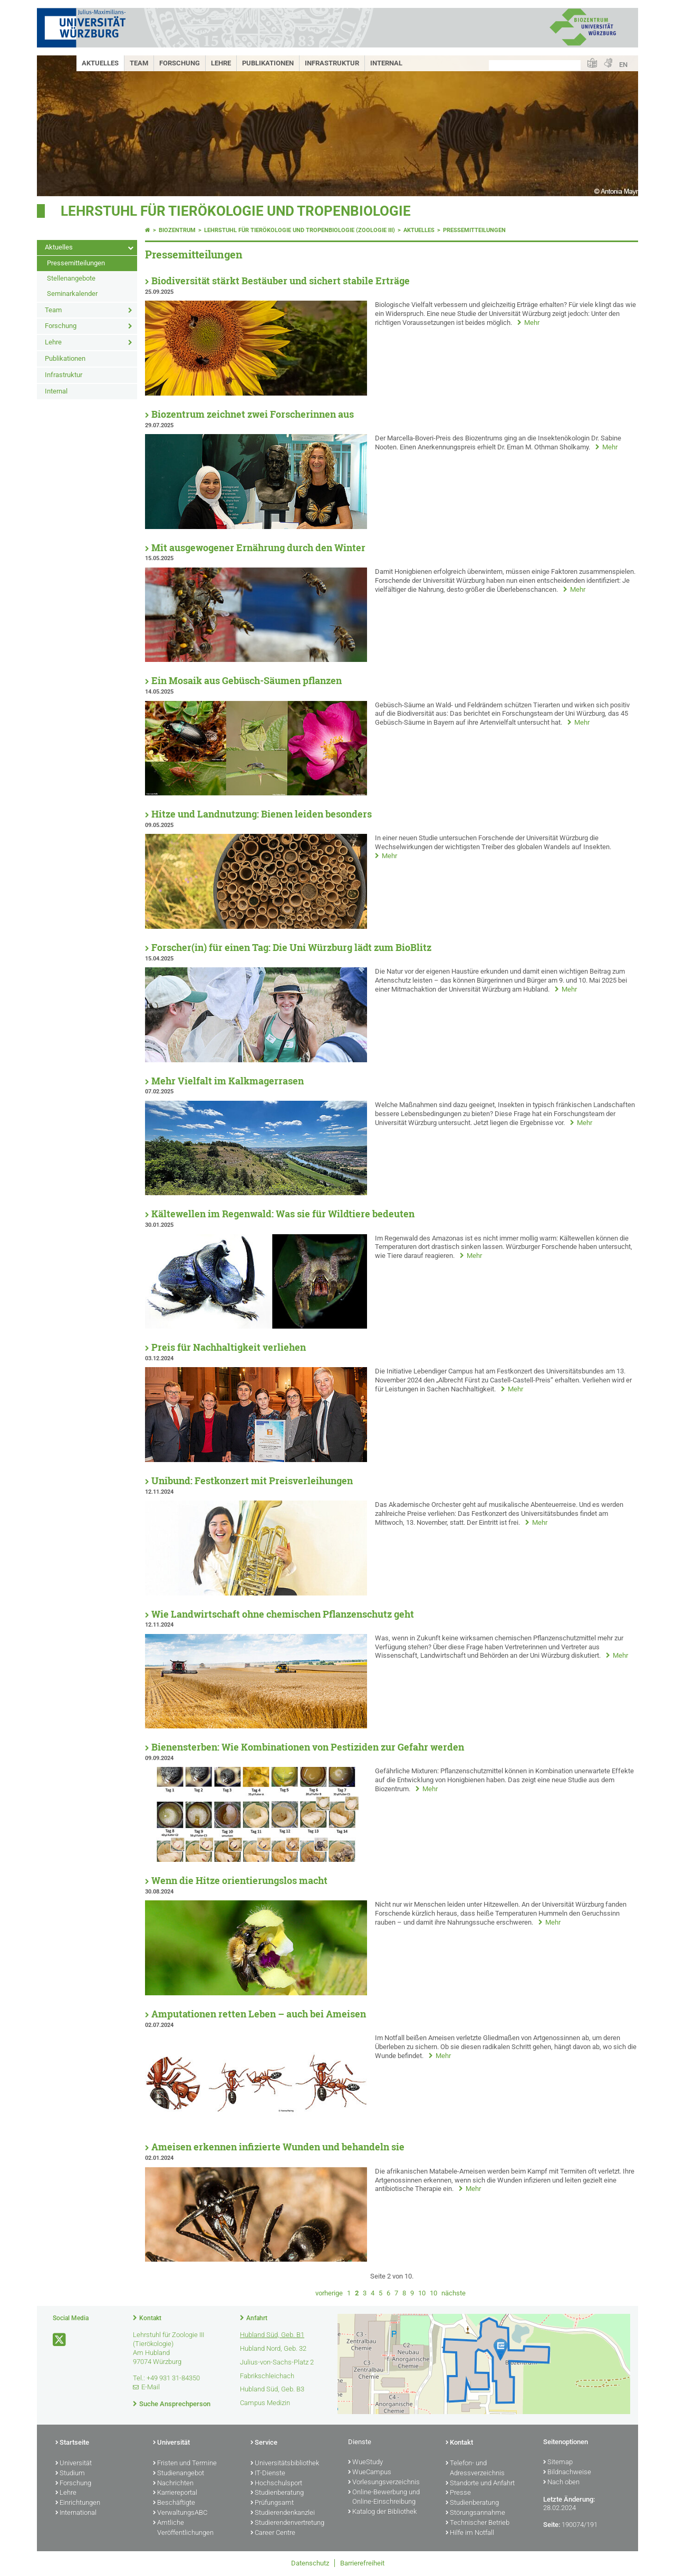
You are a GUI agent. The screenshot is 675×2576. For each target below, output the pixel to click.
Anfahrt (256, 2318)
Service (263, 2443)
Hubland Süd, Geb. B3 (272, 2389)
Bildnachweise (567, 2472)
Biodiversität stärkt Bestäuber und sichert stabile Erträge (280, 281)
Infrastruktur (332, 63)
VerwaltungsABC (180, 2513)
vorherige (329, 2293)
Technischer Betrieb (477, 2523)
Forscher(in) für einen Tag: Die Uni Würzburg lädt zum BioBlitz (291, 947)
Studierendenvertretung (287, 2523)
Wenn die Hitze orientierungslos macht (239, 1881)
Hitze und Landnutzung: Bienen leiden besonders (261, 814)
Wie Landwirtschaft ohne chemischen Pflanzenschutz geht (282, 1614)
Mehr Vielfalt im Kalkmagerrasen (227, 1081)
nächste (453, 2293)
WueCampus (369, 2472)
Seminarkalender (72, 293)
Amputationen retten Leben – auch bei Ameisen (258, 2014)
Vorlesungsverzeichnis (384, 2482)
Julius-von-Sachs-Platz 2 (277, 2362)
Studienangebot (178, 2473)
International (76, 2513)
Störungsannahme (475, 2513)
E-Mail (150, 2387)
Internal (386, 63)
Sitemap (558, 2462)
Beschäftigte (174, 2503)
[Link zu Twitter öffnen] (60, 2340)
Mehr (531, 322)
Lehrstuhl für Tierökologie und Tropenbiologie (236, 211)
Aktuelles (100, 63)
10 (422, 2293)
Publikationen (268, 63)
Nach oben (561, 2482)
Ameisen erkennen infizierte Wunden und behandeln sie (277, 2147)
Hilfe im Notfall (470, 2533)
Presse (458, 2493)
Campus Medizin (265, 2403)
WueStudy (365, 2462)
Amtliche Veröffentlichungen (183, 2528)
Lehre (221, 63)
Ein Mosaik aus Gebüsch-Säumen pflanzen (246, 681)
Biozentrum (177, 230)
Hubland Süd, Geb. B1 (272, 2335)
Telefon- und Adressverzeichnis (475, 2468)
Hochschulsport (276, 2483)
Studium (70, 2473)
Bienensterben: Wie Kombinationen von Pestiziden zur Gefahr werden (307, 1747)
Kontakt (150, 2318)
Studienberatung (277, 2493)
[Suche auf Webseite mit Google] (535, 65)
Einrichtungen (77, 2503)
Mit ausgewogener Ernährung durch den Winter (258, 548)
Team (139, 63)
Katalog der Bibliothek (382, 2512)
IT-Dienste (267, 2473)
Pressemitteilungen (76, 263)
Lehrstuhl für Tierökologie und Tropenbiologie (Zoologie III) (299, 230)
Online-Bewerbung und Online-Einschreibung (384, 2497)
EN (623, 65)
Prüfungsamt (272, 2503)
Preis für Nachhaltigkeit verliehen (228, 1347)
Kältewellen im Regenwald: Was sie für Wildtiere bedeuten (282, 1214)
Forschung (179, 63)
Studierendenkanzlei (282, 2513)
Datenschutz (310, 2563)
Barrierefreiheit (362, 2563)
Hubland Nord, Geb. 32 (273, 2348)
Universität (73, 2463)
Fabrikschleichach (267, 2376)
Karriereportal (175, 2493)
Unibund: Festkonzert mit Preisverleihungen (252, 1481)
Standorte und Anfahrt (480, 2483)
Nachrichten (173, 2483)
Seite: (551, 2525)
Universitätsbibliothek (284, 2463)
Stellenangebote (71, 278)
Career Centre (272, 2533)
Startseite (72, 2443)
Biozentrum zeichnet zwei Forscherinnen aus (252, 414)
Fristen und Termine (185, 2463)
